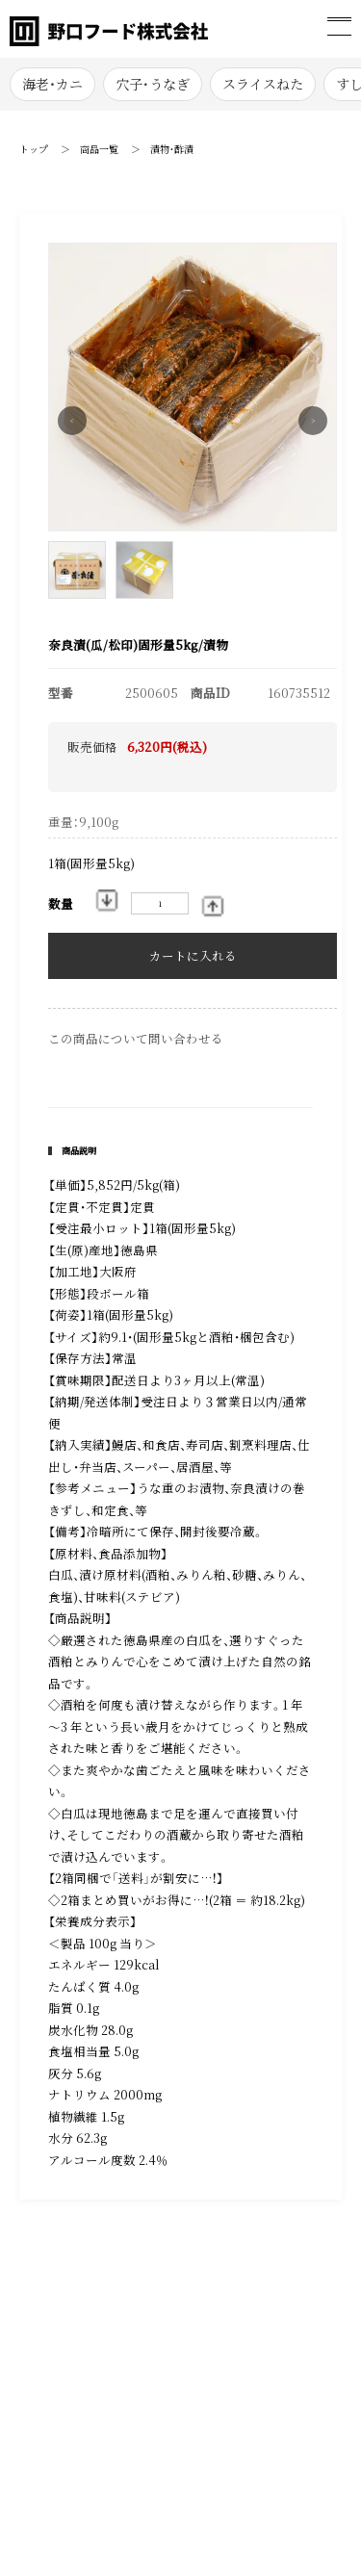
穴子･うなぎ (153, 83)
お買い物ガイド (237, 2351)
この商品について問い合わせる (135, 1038)
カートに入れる (193, 956)
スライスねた (262, 83)
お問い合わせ (89, 2351)
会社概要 (220, 2316)
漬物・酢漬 (171, 149)
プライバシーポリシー (112, 2385)
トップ (33, 149)
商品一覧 (99, 149)
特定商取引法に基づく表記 (117, 2316)
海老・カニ (52, 83)
